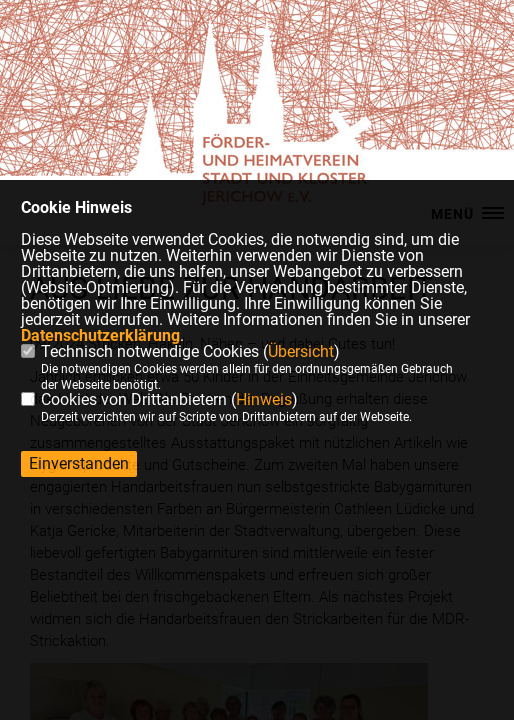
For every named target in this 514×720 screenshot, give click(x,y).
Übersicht (301, 351)
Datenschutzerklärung (100, 335)
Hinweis (264, 399)
